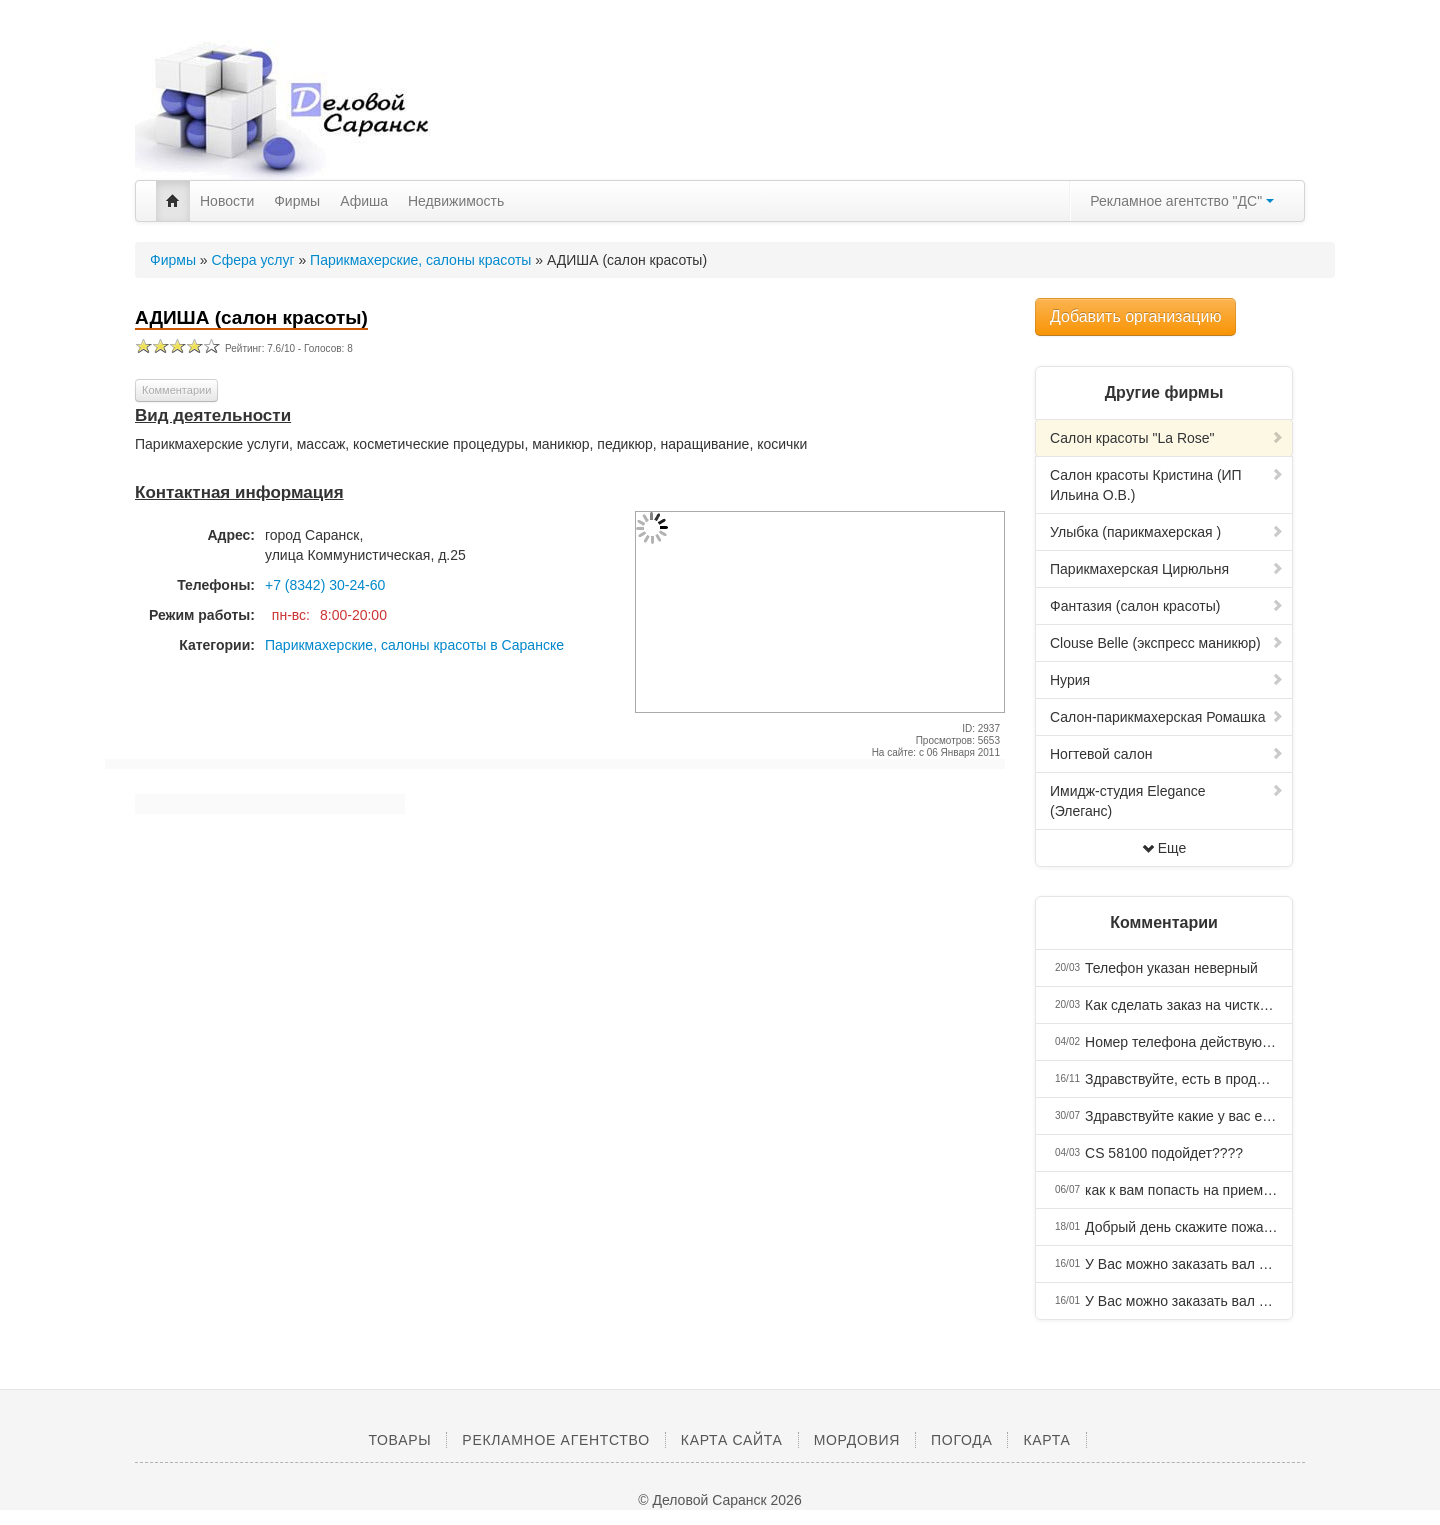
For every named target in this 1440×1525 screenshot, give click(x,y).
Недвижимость (456, 201)
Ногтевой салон (1167, 754)
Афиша (364, 201)
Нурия (1167, 680)
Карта (1046, 1440)
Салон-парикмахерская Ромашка (1167, 717)
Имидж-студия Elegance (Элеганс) (1167, 801)
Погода (961, 1440)
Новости (227, 201)
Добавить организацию (1135, 316)
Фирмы (297, 201)
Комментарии (176, 390)
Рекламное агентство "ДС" (1182, 201)
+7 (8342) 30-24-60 (325, 585)
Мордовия (857, 1440)
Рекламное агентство (555, 1440)
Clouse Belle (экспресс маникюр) (1167, 643)
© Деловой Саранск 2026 (719, 1500)
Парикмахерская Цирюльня (1167, 569)
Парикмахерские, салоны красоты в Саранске (414, 645)
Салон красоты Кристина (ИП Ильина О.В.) (1167, 485)
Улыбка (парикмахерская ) (1167, 532)
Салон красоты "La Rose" (1167, 438)
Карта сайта (732, 1440)
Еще (1164, 848)
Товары (399, 1440)
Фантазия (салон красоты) (1167, 606)
